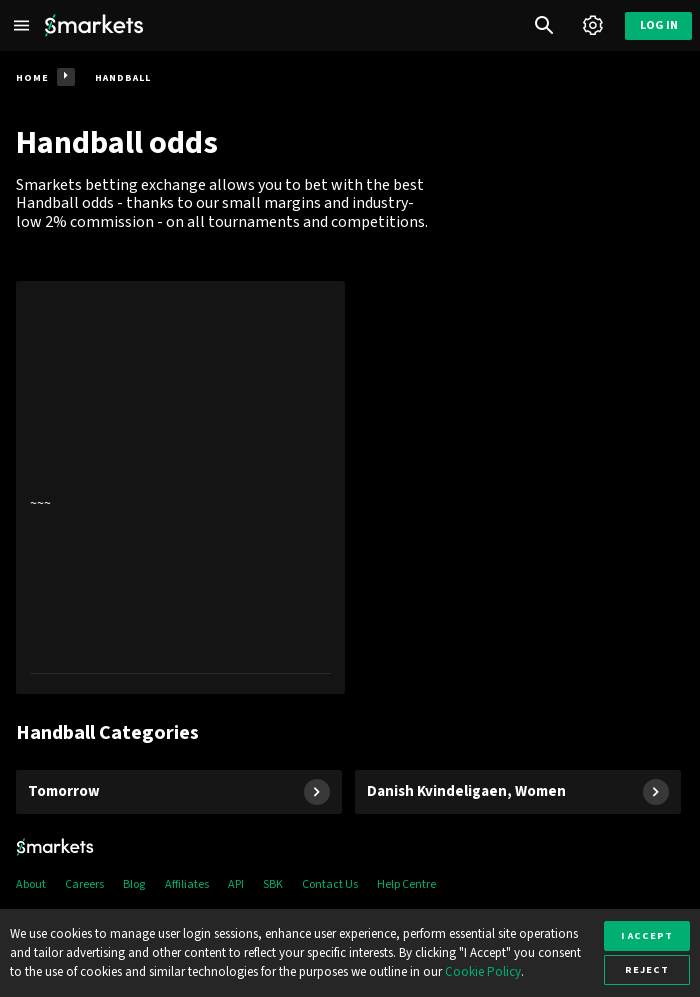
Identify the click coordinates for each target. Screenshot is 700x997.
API (236, 884)
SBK (273, 884)
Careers (84, 884)
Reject (647, 969)
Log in (659, 25)
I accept (647, 935)
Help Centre (406, 884)
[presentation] (180, 487)
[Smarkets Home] (94, 25)
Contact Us (330, 884)
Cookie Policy (483, 972)
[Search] (544, 25)
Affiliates (187, 884)
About (31, 884)
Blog (134, 884)
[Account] (592, 25)
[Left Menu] (22, 25)
